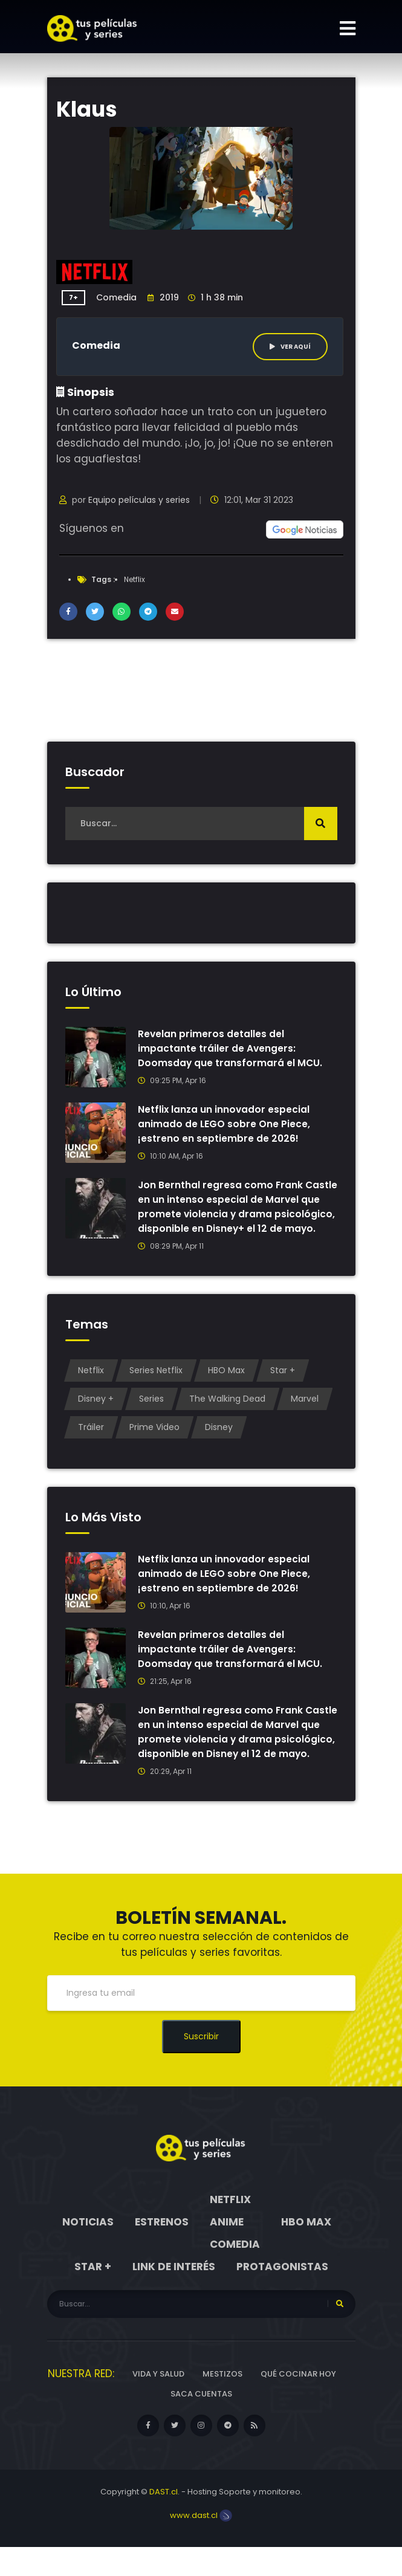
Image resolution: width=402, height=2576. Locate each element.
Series (151, 1413)
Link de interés (173, 2295)
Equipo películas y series (139, 500)
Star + (282, 1385)
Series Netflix (156, 1385)
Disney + (96, 1413)
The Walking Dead (227, 1413)
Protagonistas (282, 2295)
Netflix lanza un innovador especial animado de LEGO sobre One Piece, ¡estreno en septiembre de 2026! (224, 1123)
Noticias (88, 2251)
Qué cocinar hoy (298, 2403)
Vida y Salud (158, 2403)
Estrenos (162, 2251)
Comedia (116, 297)
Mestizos (222, 2403)
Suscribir (201, 2065)
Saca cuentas (201, 2423)
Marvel (305, 1413)
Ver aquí (290, 346)
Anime (227, 2251)
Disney (219, 1441)
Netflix (134, 579)
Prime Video (154, 1441)
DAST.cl (163, 2520)
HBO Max (226, 1385)
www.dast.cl (201, 2544)
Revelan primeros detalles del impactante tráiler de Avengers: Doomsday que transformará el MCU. (231, 1048)
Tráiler (91, 1441)
